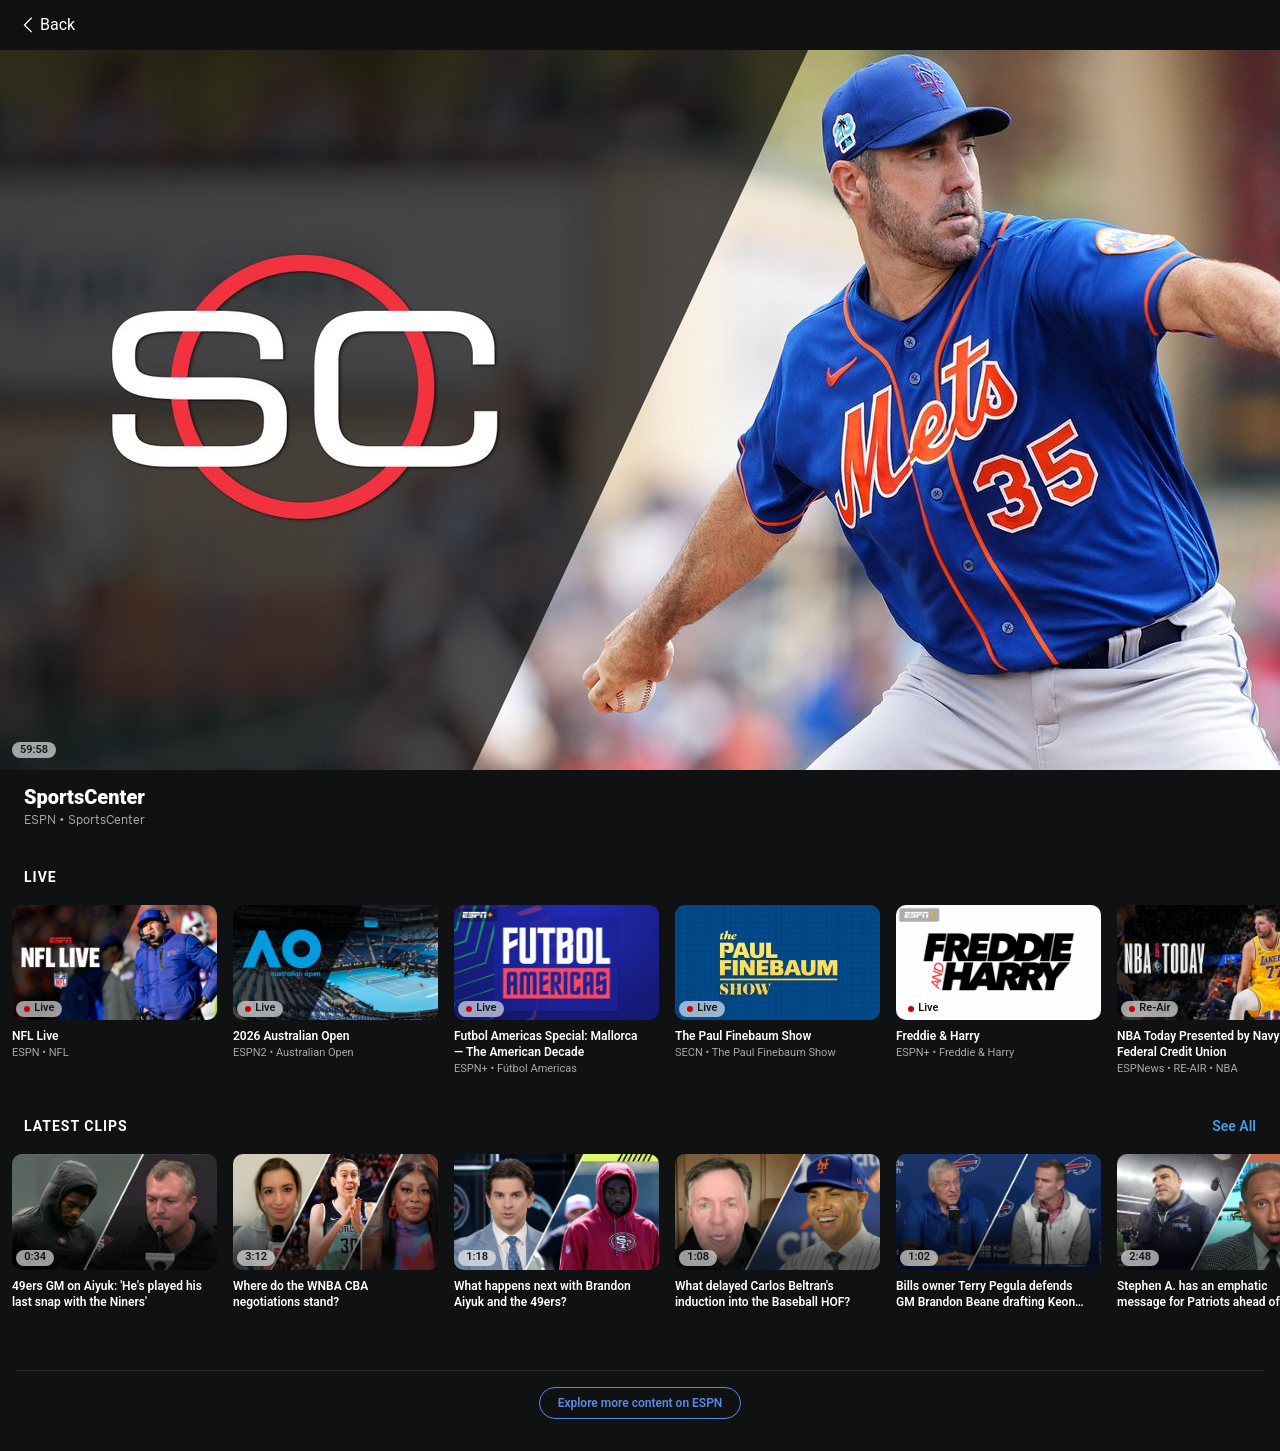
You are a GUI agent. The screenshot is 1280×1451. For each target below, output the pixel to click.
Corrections (528, 1360)
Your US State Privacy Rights (452, 1342)
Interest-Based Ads (802, 1342)
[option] (114, 852)
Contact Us (212, 1360)
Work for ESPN (436, 1360)
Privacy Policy (312, 1342)
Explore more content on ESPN (640, 1273)
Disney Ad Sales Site (319, 1360)
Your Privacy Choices (1112, 1342)
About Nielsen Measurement (954, 1342)
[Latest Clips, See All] (1243, 997)
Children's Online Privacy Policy (642, 1342)
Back (45, 25)
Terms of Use (218, 1342)
